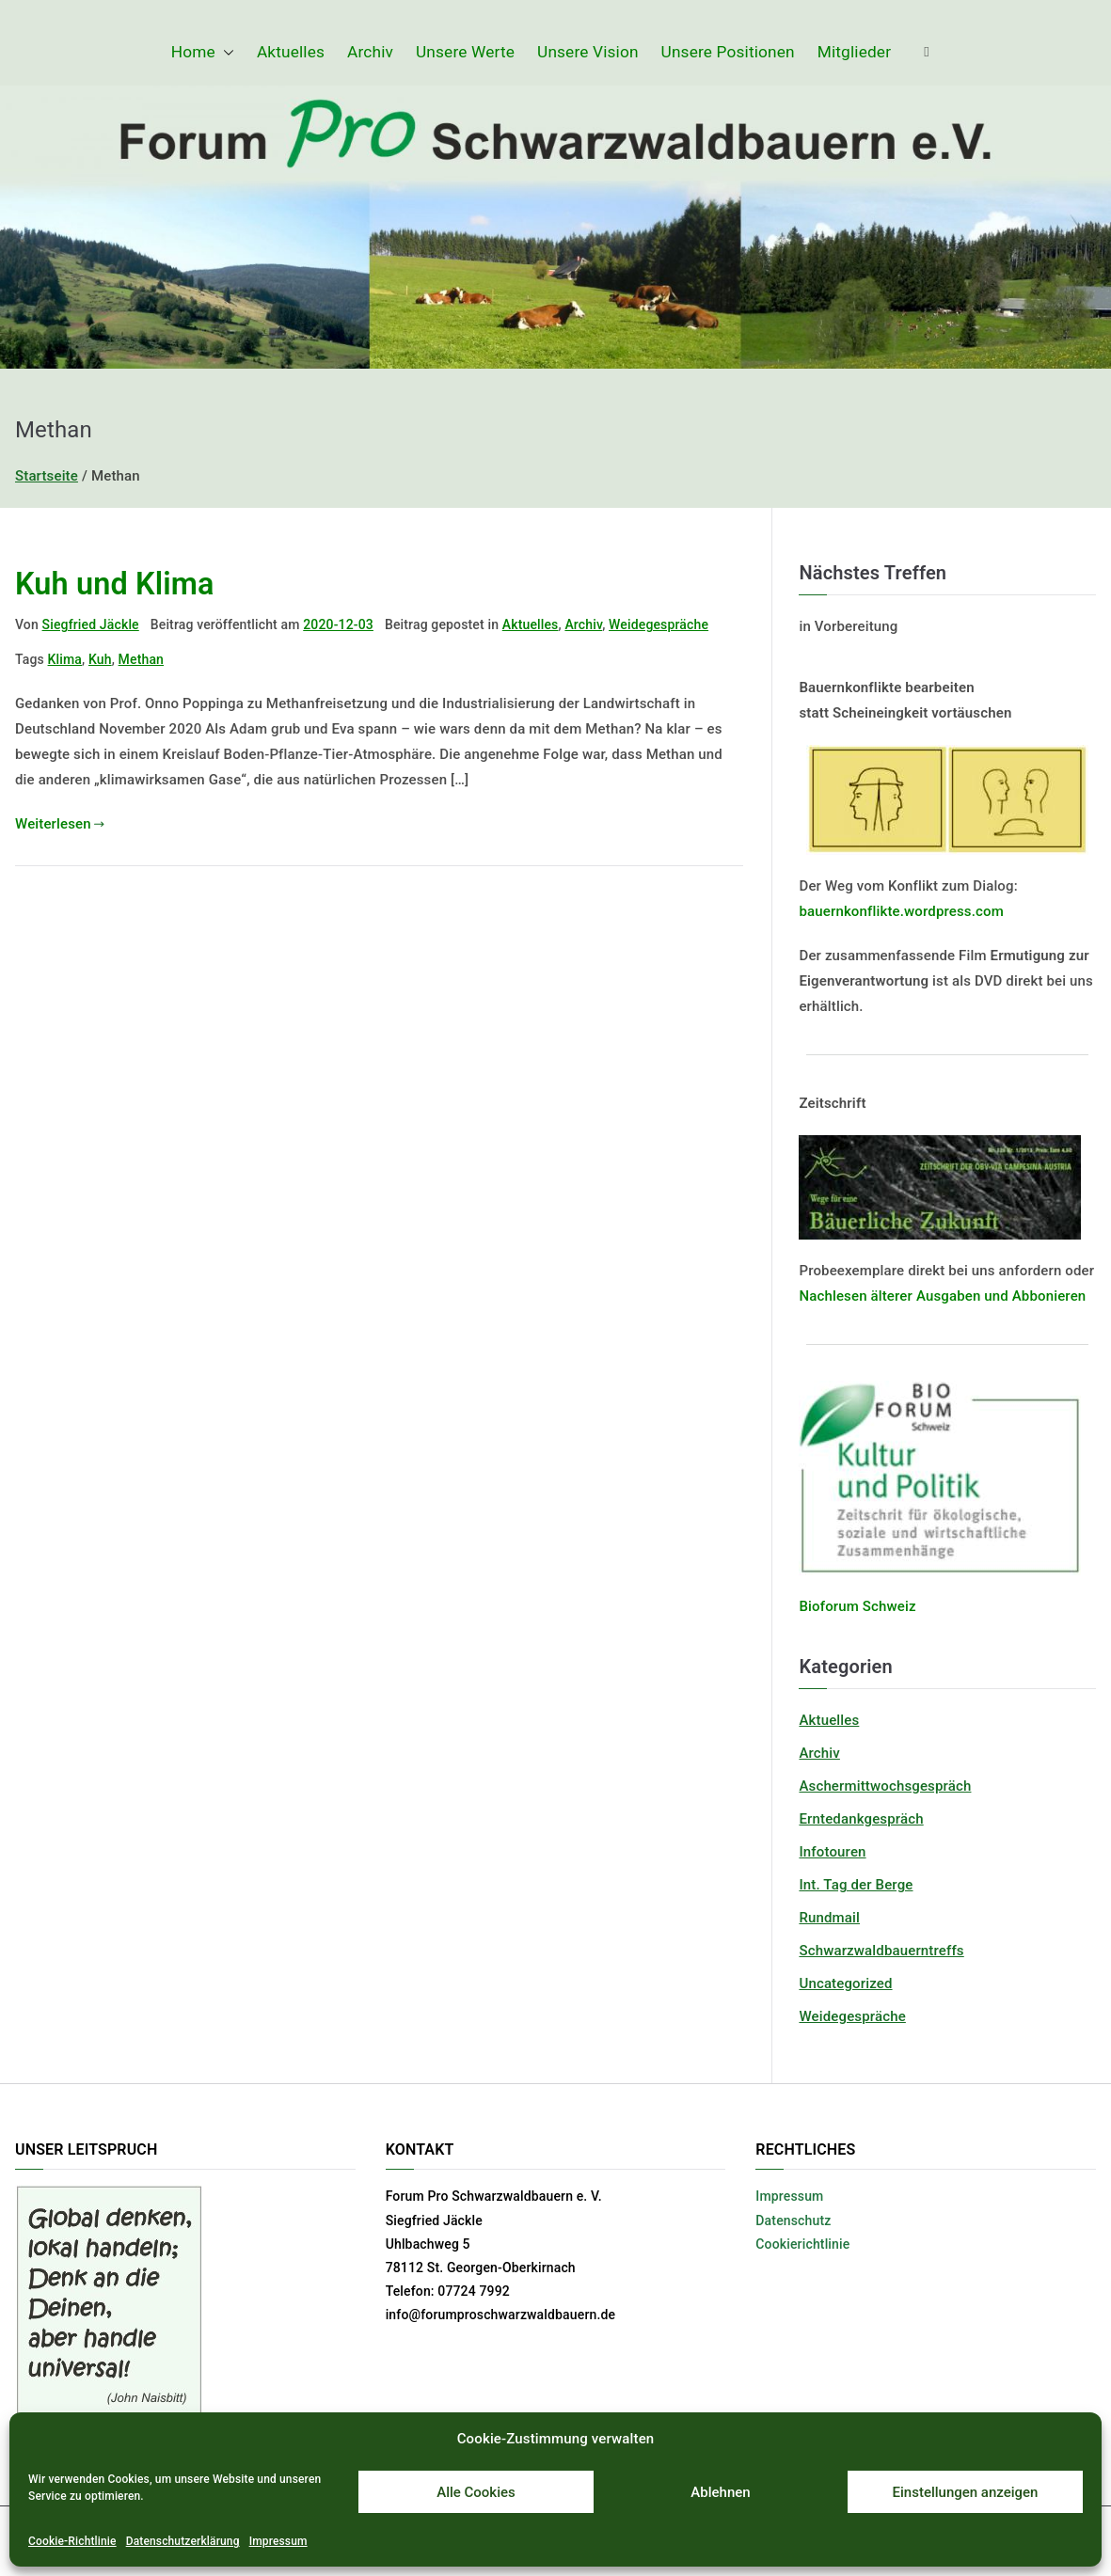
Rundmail (829, 1917)
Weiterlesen (59, 823)
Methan (141, 659)
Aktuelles (291, 51)
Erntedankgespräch (861, 1818)
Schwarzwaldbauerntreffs (881, 1950)
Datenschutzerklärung (183, 2541)
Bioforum (829, 1606)
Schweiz (887, 1606)
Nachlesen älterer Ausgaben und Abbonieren (942, 1296)
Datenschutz (793, 2220)
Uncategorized (845, 1983)
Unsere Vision (588, 51)
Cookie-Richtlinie (72, 2541)
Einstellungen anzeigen (966, 2492)
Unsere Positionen (728, 51)
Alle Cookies (476, 2492)
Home (202, 52)
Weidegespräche (658, 624)
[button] (224, 52)
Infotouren (832, 1851)
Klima (65, 659)
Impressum (278, 2541)
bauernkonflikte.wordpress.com (901, 911)
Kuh (100, 659)
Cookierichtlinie (802, 2244)
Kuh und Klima (114, 584)
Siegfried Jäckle (90, 624)
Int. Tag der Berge (856, 1884)
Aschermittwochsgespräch (885, 1786)
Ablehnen (720, 2492)
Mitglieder (854, 51)
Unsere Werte (465, 51)
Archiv (370, 51)
